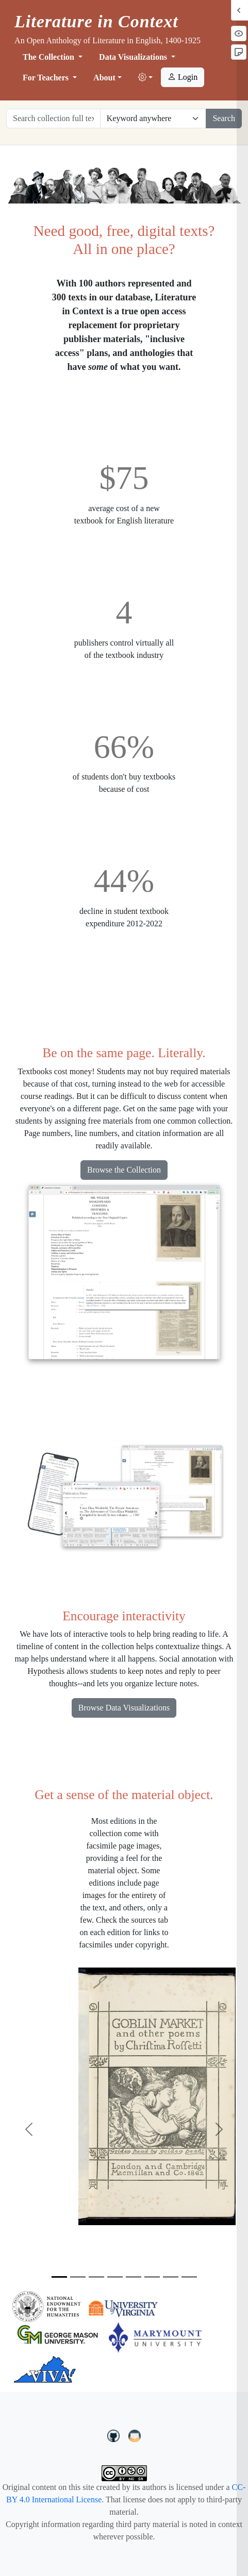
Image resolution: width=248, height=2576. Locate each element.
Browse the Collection (124, 1169)
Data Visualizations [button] (134, 57)
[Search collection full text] (53, 118)
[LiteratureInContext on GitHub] (115, 2435)
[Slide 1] (59, 2277)
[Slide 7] (170, 2277)
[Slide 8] (189, 2277)
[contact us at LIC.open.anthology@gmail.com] (134, 2435)
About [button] (104, 77)
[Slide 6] (152, 2277)
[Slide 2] (78, 2277)
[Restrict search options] (153, 118)
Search (223, 118)
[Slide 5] (133, 2277)
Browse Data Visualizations (124, 1707)
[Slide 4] (115, 2277)
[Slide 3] (96, 2277)
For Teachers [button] (47, 77)
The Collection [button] (49, 57)
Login (182, 77)
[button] (145, 77)
